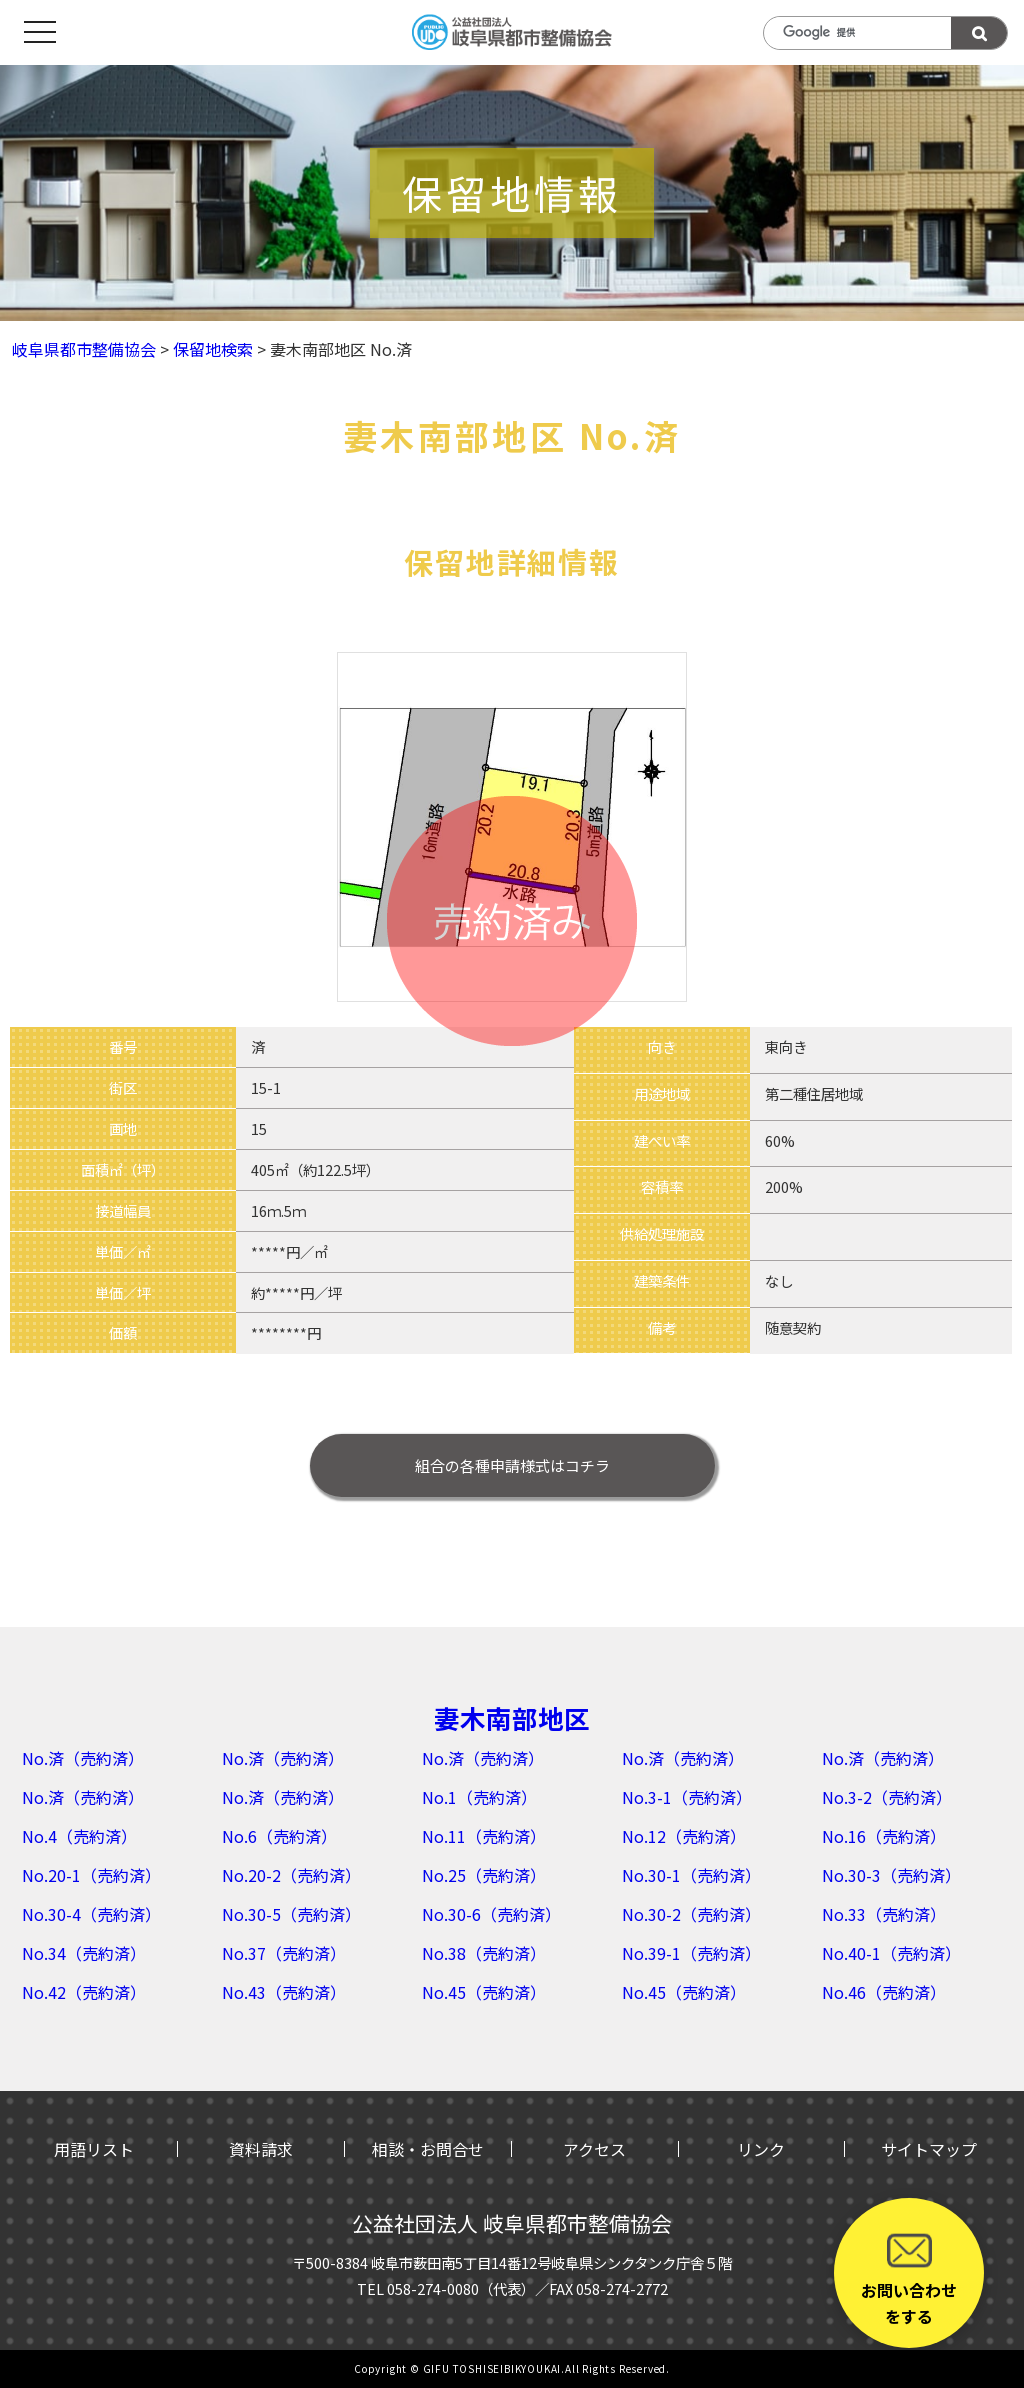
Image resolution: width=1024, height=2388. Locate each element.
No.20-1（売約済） (91, 1875)
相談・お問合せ (428, 2149)
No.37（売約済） (284, 1953)
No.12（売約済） (684, 1836)
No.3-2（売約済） (887, 1797)
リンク (761, 2149)
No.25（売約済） (484, 1875)
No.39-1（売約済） (691, 1953)
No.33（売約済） (884, 1914)
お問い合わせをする (909, 2278)
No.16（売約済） (884, 1836)
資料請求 (261, 2149)
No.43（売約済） (284, 1992)
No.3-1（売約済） (687, 1797)
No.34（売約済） (84, 1953)
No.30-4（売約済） (91, 1914)
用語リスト (94, 2149)
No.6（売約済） (279, 1836)
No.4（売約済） (79, 1836)
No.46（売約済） (884, 1992)
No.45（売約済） (484, 1992)
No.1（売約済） (479, 1797)
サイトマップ (929, 2149)
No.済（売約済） (83, 1758)
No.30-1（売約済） (691, 1875)
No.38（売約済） (484, 1953)
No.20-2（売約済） (291, 1875)
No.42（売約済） (84, 1992)
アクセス (594, 2149)
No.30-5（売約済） (291, 1914)
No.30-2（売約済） (691, 1914)
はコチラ (512, 1465)
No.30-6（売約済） (491, 1914)
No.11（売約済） (484, 1836)
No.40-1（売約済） (891, 1953)
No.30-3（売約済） (891, 1875)
